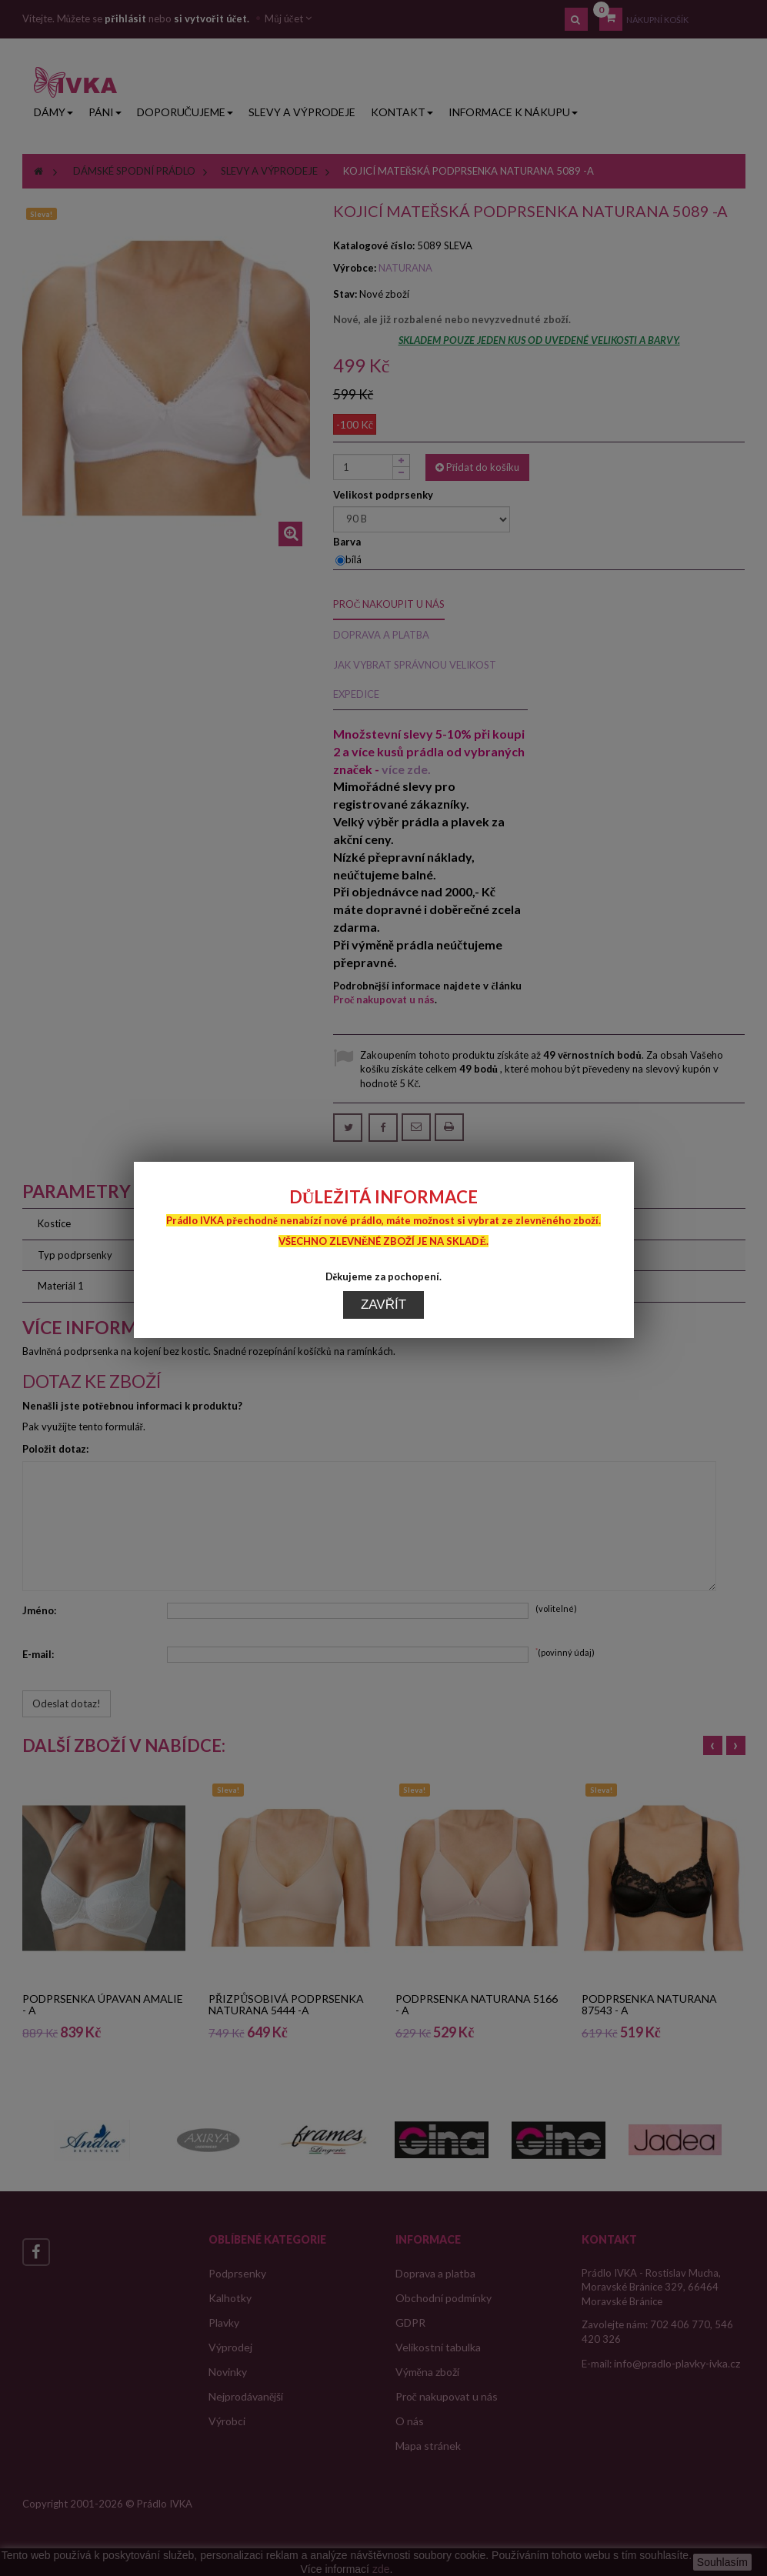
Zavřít (383, 1073)
